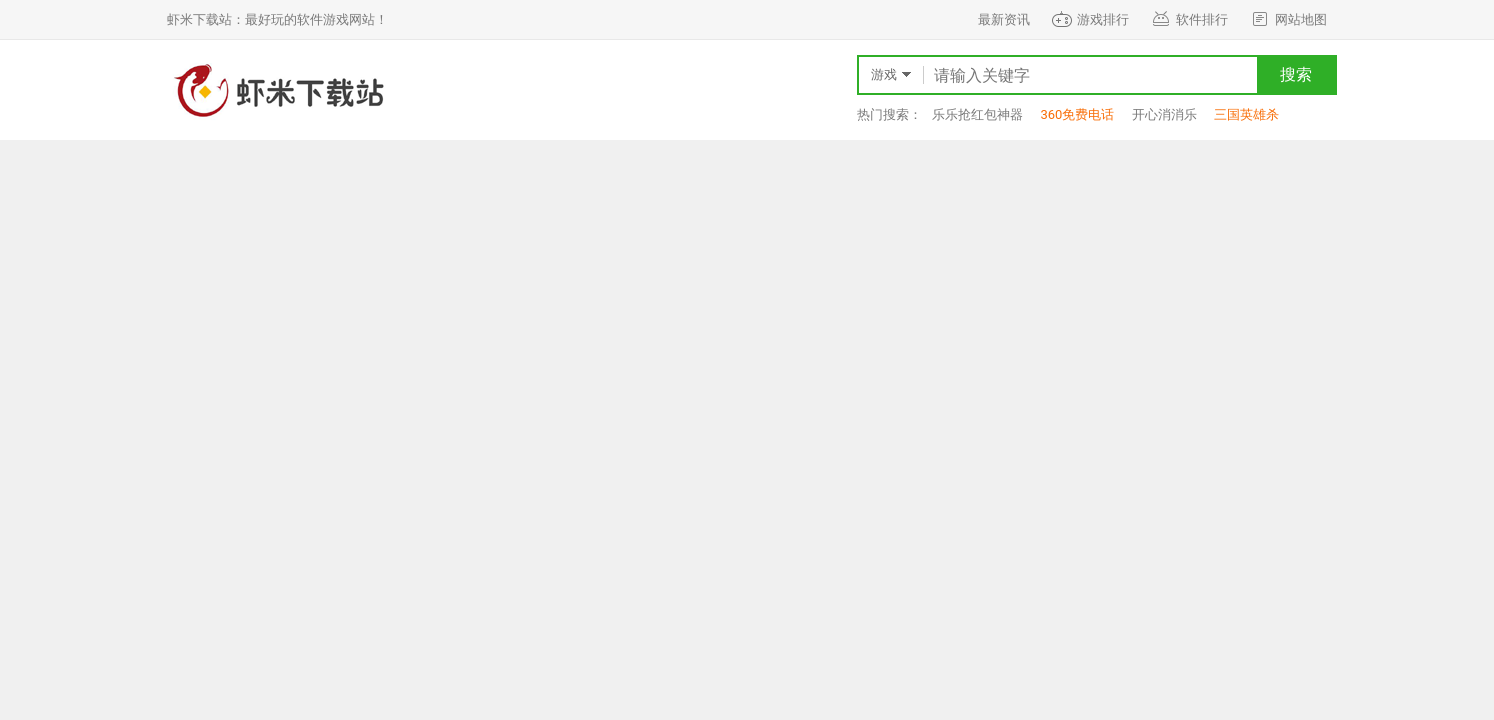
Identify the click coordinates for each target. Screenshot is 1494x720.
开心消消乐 (1164, 114)
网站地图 (1287, 19)
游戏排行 (1089, 19)
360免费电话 (1077, 114)
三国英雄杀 (1246, 114)
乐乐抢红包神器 (977, 114)
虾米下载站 (277, 90)
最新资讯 (1004, 19)
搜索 (1296, 74)
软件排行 (1188, 19)
